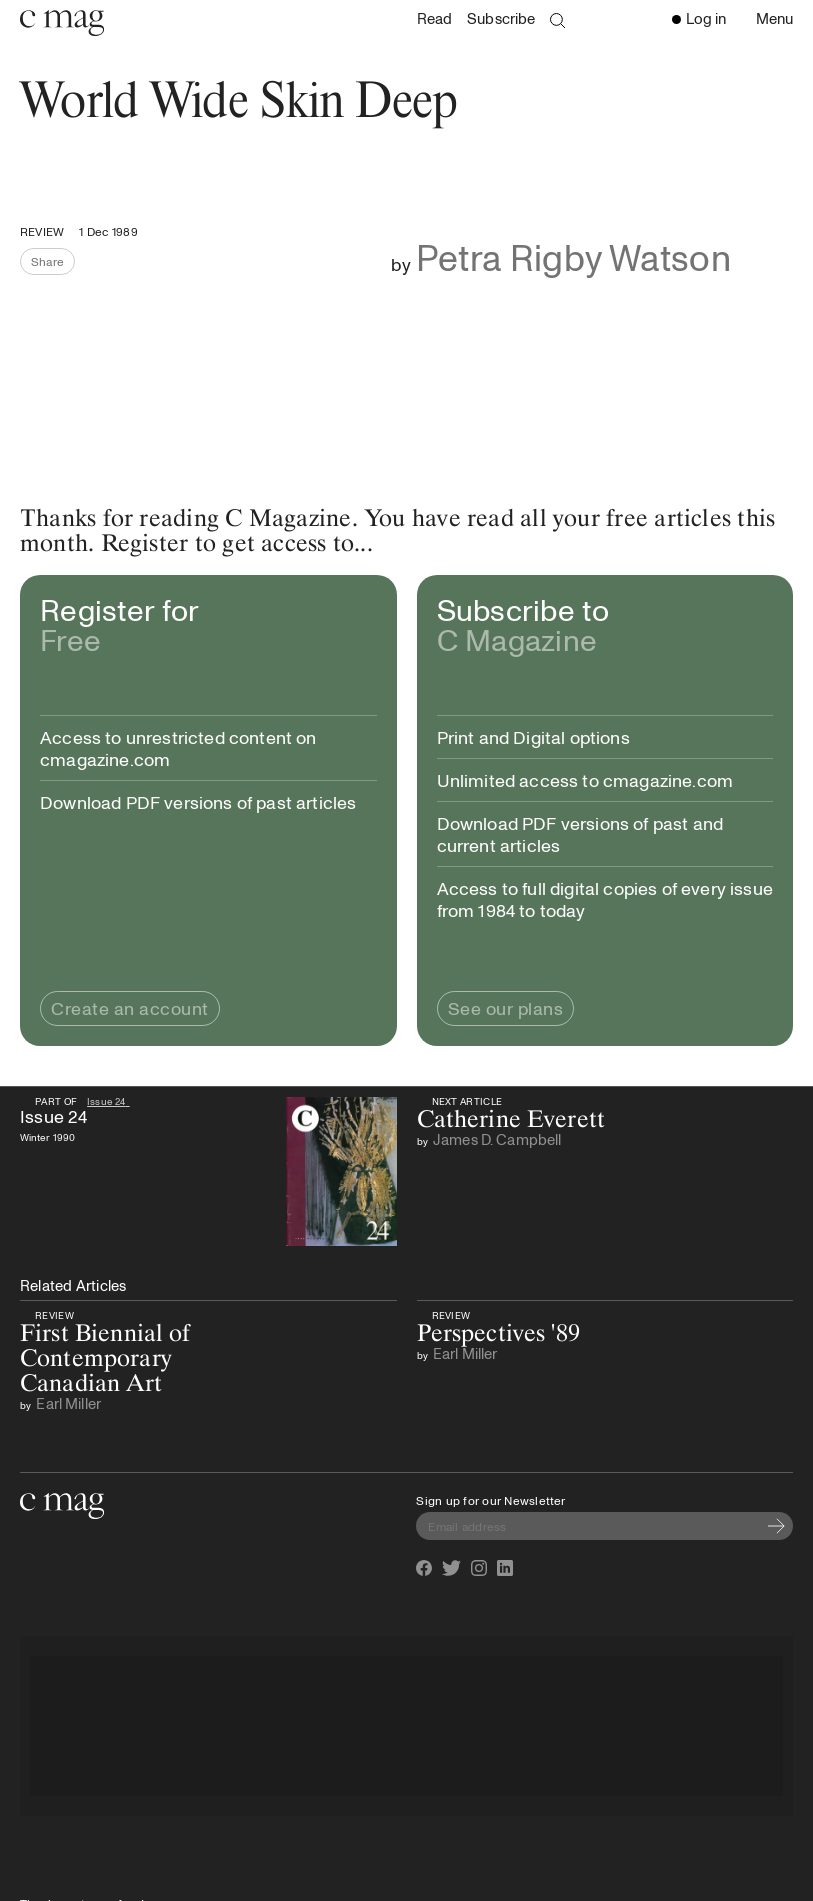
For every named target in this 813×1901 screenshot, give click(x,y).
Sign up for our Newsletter (490, 1500)
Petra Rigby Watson (573, 256)
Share (53, 264)
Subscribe (501, 18)
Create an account (130, 1008)
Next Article (465, 1101)
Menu (779, 20)
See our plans (506, 1008)
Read (435, 18)
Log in (699, 18)
